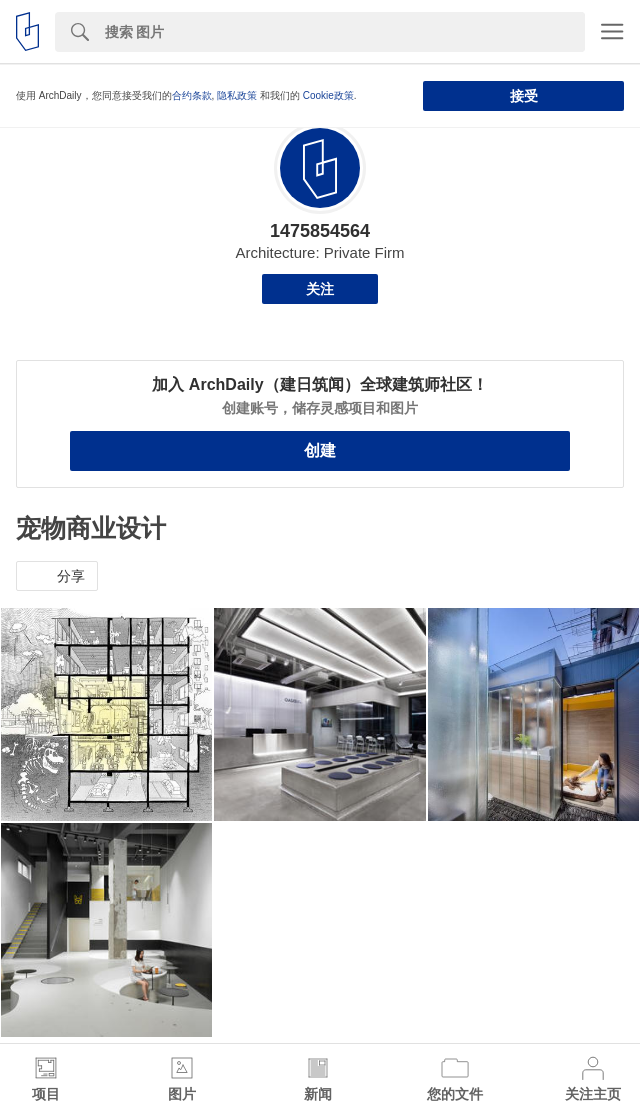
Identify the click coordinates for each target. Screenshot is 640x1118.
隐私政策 (237, 95)
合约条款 (192, 95)
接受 (524, 96)
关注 (320, 289)
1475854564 (320, 231)
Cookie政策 (328, 95)
